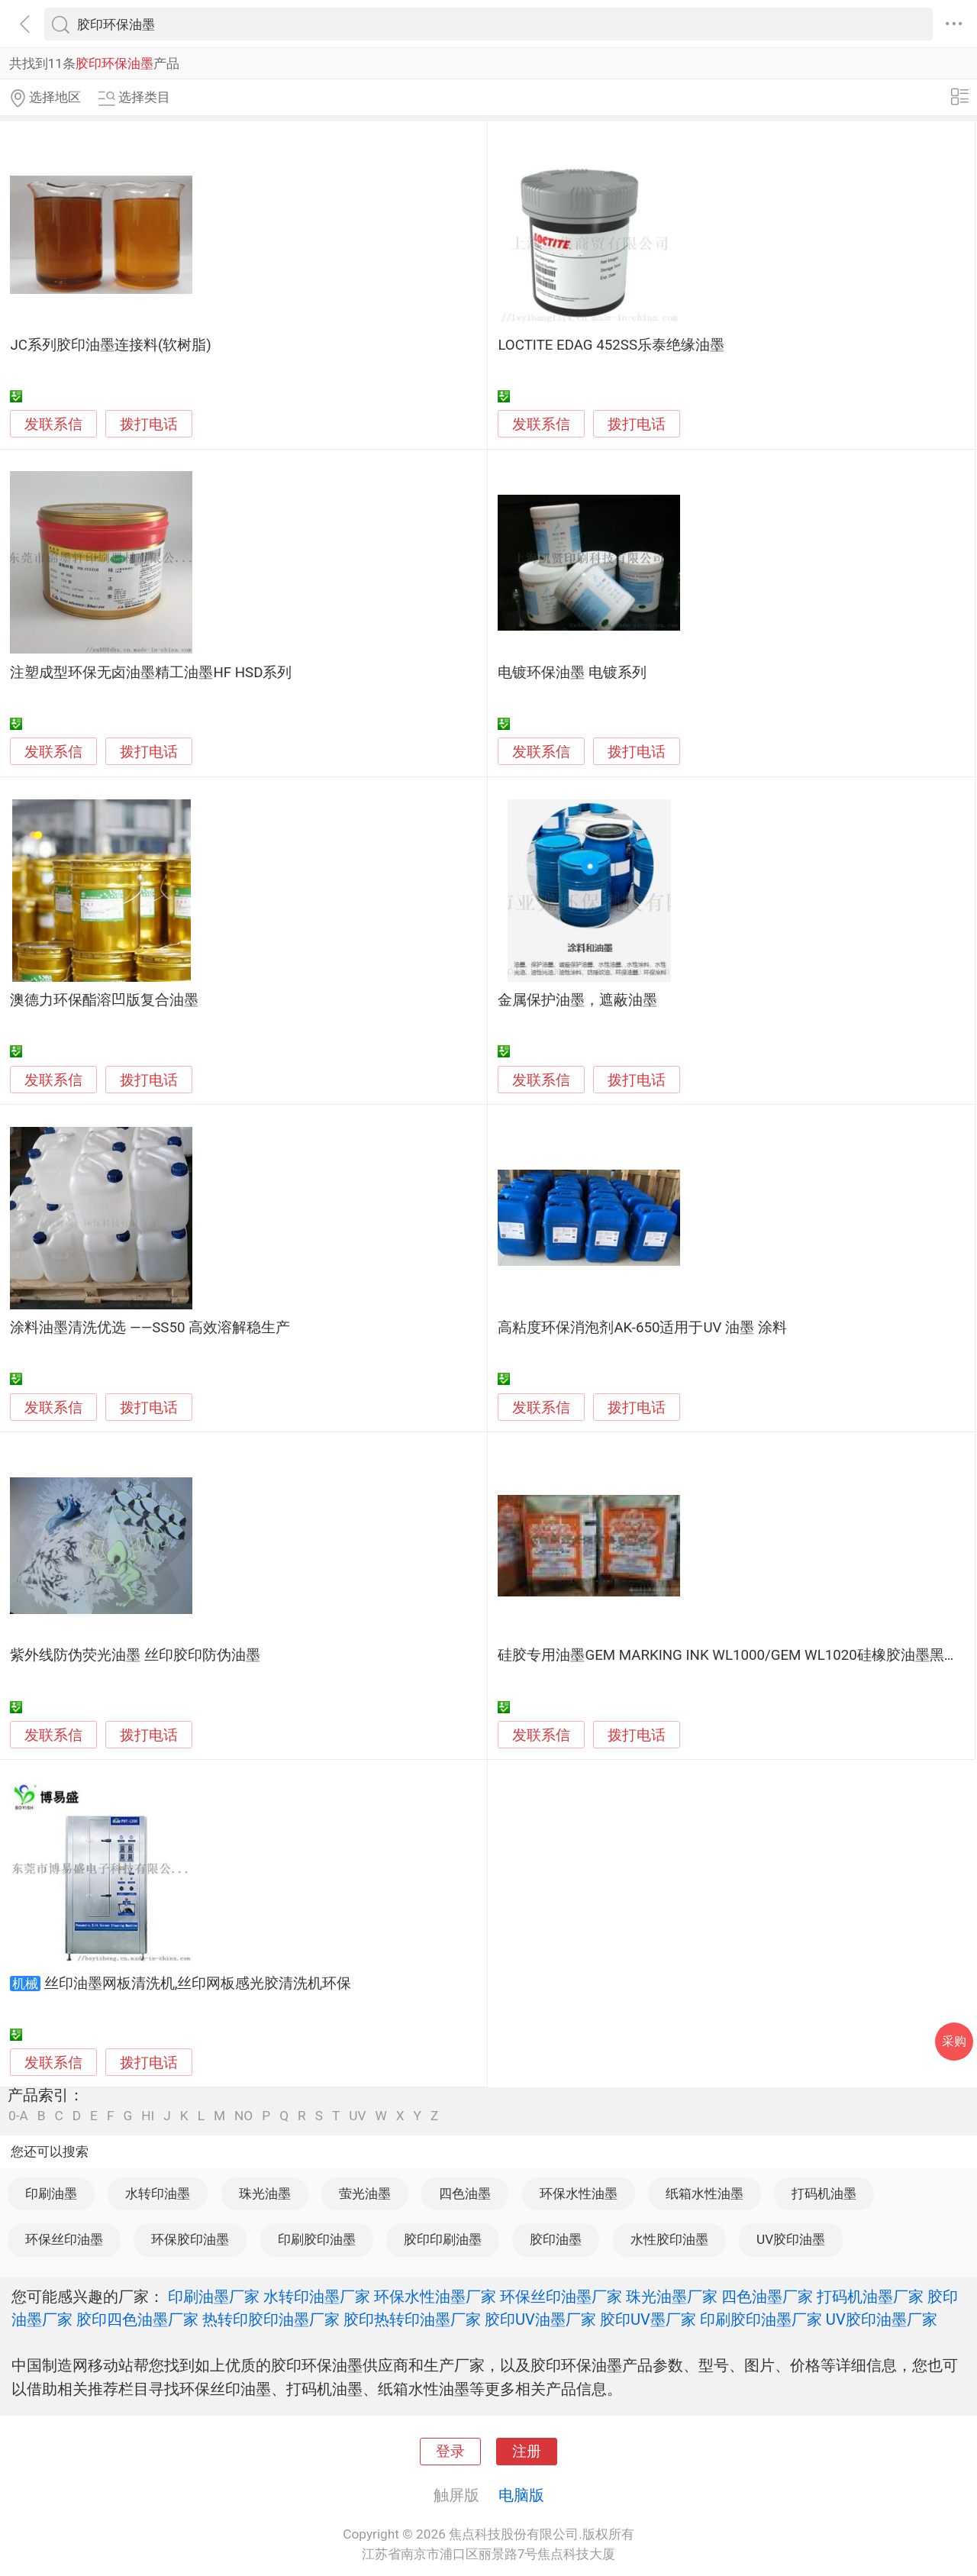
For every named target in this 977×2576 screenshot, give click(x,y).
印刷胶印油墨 (317, 2239)
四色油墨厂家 (767, 2296)
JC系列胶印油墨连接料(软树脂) (110, 345)
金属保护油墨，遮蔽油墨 (577, 1000)
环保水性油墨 (578, 2193)
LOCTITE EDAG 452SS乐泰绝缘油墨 (611, 345)
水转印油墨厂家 (316, 2296)
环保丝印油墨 (64, 2239)
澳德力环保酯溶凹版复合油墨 (104, 1000)
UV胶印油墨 (790, 2239)
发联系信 (53, 424)
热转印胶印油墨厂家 (271, 2319)
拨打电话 (149, 424)
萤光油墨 (365, 2193)
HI (147, 2116)
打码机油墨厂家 (870, 2296)
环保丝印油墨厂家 (561, 2296)
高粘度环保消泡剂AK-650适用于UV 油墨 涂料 (642, 1327)
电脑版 (521, 2495)
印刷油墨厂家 (214, 2296)
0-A (18, 2116)
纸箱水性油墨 (704, 2193)
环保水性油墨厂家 (435, 2296)
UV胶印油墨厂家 (881, 2319)
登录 (450, 2451)
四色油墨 (465, 2193)
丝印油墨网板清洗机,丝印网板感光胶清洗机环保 (198, 1983)
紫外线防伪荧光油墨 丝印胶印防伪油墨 (135, 1655)
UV (357, 2116)
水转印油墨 (157, 2193)
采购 (954, 2041)
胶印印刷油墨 (443, 2239)
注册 (526, 2451)
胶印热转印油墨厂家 (412, 2319)
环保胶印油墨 (190, 2239)
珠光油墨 (265, 2193)
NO (243, 2116)
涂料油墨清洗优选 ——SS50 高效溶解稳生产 (150, 1327)
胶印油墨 (556, 2239)
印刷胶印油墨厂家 (761, 2319)
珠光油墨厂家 (671, 2296)
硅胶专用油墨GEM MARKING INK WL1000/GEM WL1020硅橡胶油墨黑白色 (735, 1655)
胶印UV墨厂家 (648, 2319)
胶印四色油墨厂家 (137, 2319)
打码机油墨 (824, 2193)
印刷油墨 (51, 2193)
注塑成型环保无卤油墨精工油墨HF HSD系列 (151, 672)
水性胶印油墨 (669, 2239)
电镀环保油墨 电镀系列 (572, 672)
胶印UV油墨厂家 (540, 2319)
